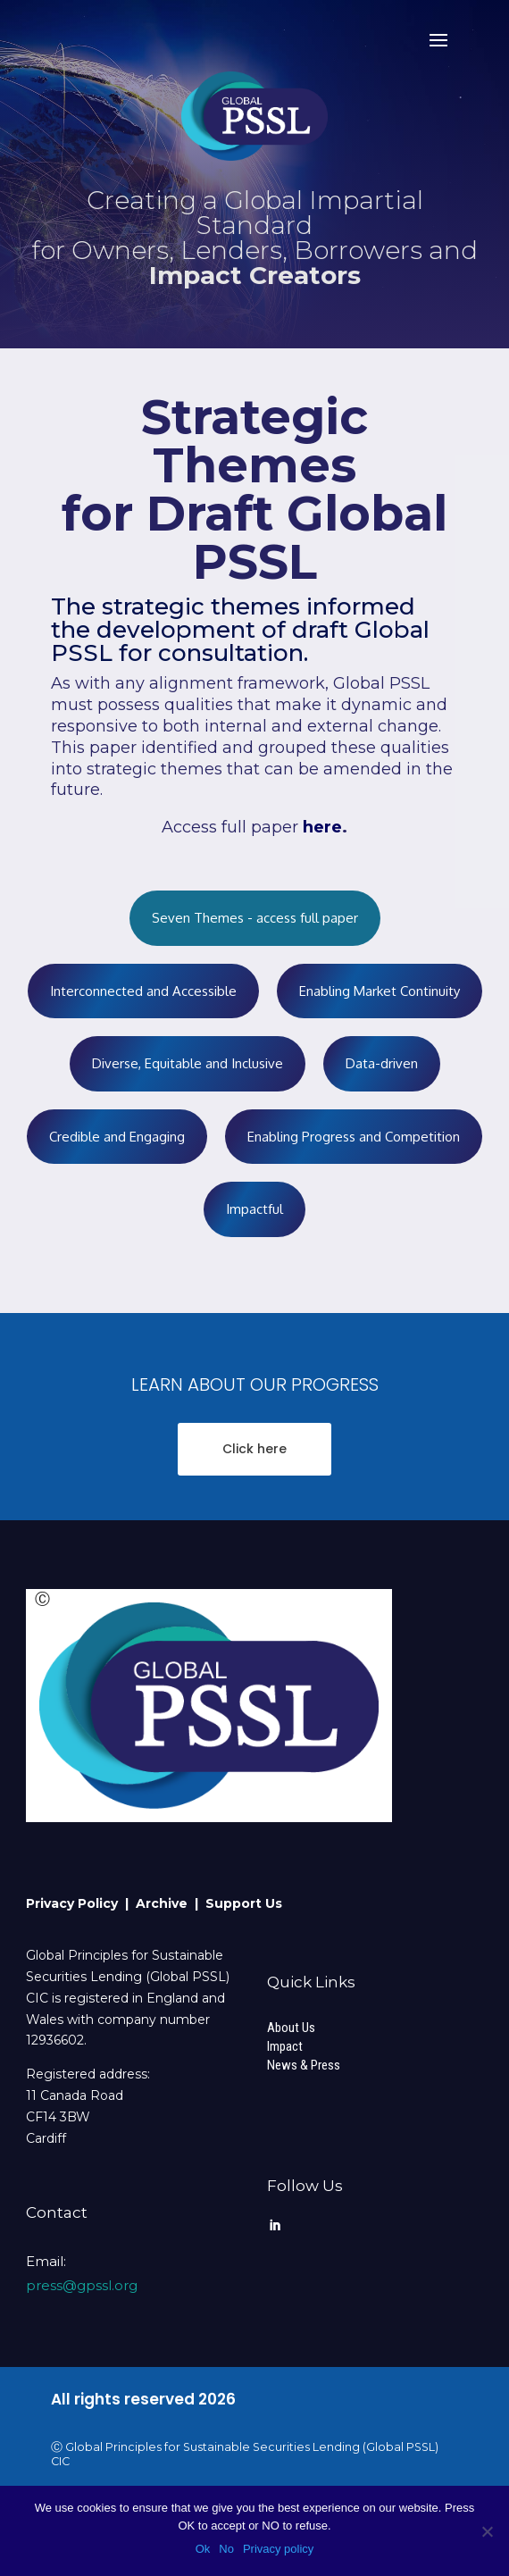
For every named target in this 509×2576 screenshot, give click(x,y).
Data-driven (382, 1063)
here (320, 827)
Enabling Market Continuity (379, 991)
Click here (254, 1449)
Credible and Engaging (117, 1136)
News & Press (303, 2065)
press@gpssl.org (82, 2285)
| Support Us (238, 1903)
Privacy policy (278, 2548)
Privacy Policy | (81, 1903)
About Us (291, 2028)
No (226, 2548)
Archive (165, 1903)
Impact (285, 2046)
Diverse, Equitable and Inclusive (187, 1063)
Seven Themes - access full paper (255, 917)
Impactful (254, 1208)
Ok (203, 2548)
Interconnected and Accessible (143, 991)
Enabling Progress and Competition (353, 1136)
